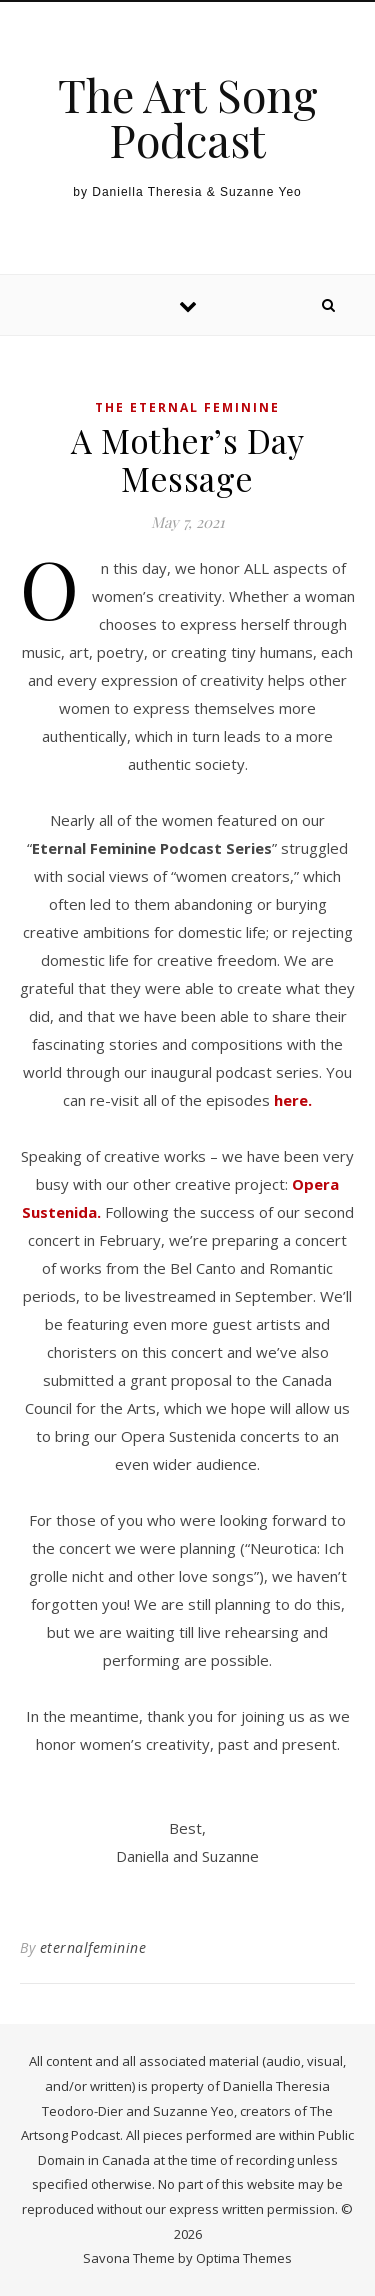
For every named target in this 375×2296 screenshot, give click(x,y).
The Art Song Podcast (188, 117)
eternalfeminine (93, 1947)
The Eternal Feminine (187, 407)
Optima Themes (244, 2258)
